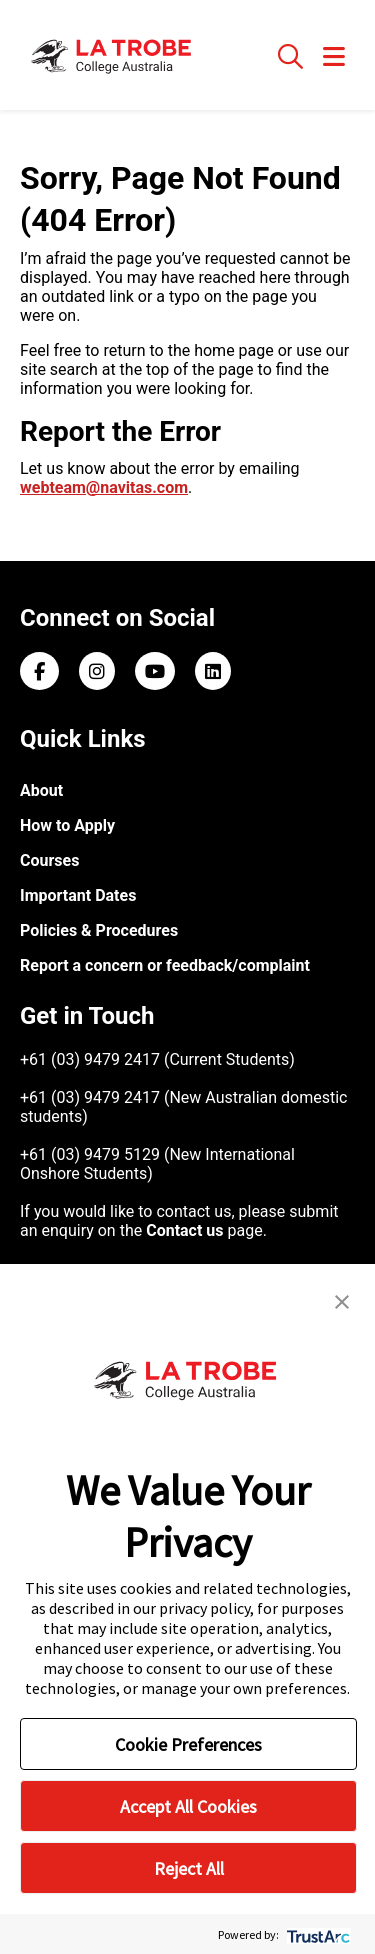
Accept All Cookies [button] (188, 1806)
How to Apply (67, 825)
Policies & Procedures (99, 930)
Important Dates (78, 895)
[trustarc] (316, 1934)
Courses (49, 860)
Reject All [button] (189, 1868)
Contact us (184, 1230)
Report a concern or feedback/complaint (165, 965)
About (41, 790)
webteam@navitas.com (104, 487)
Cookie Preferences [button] (188, 1744)
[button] (342, 1300)
